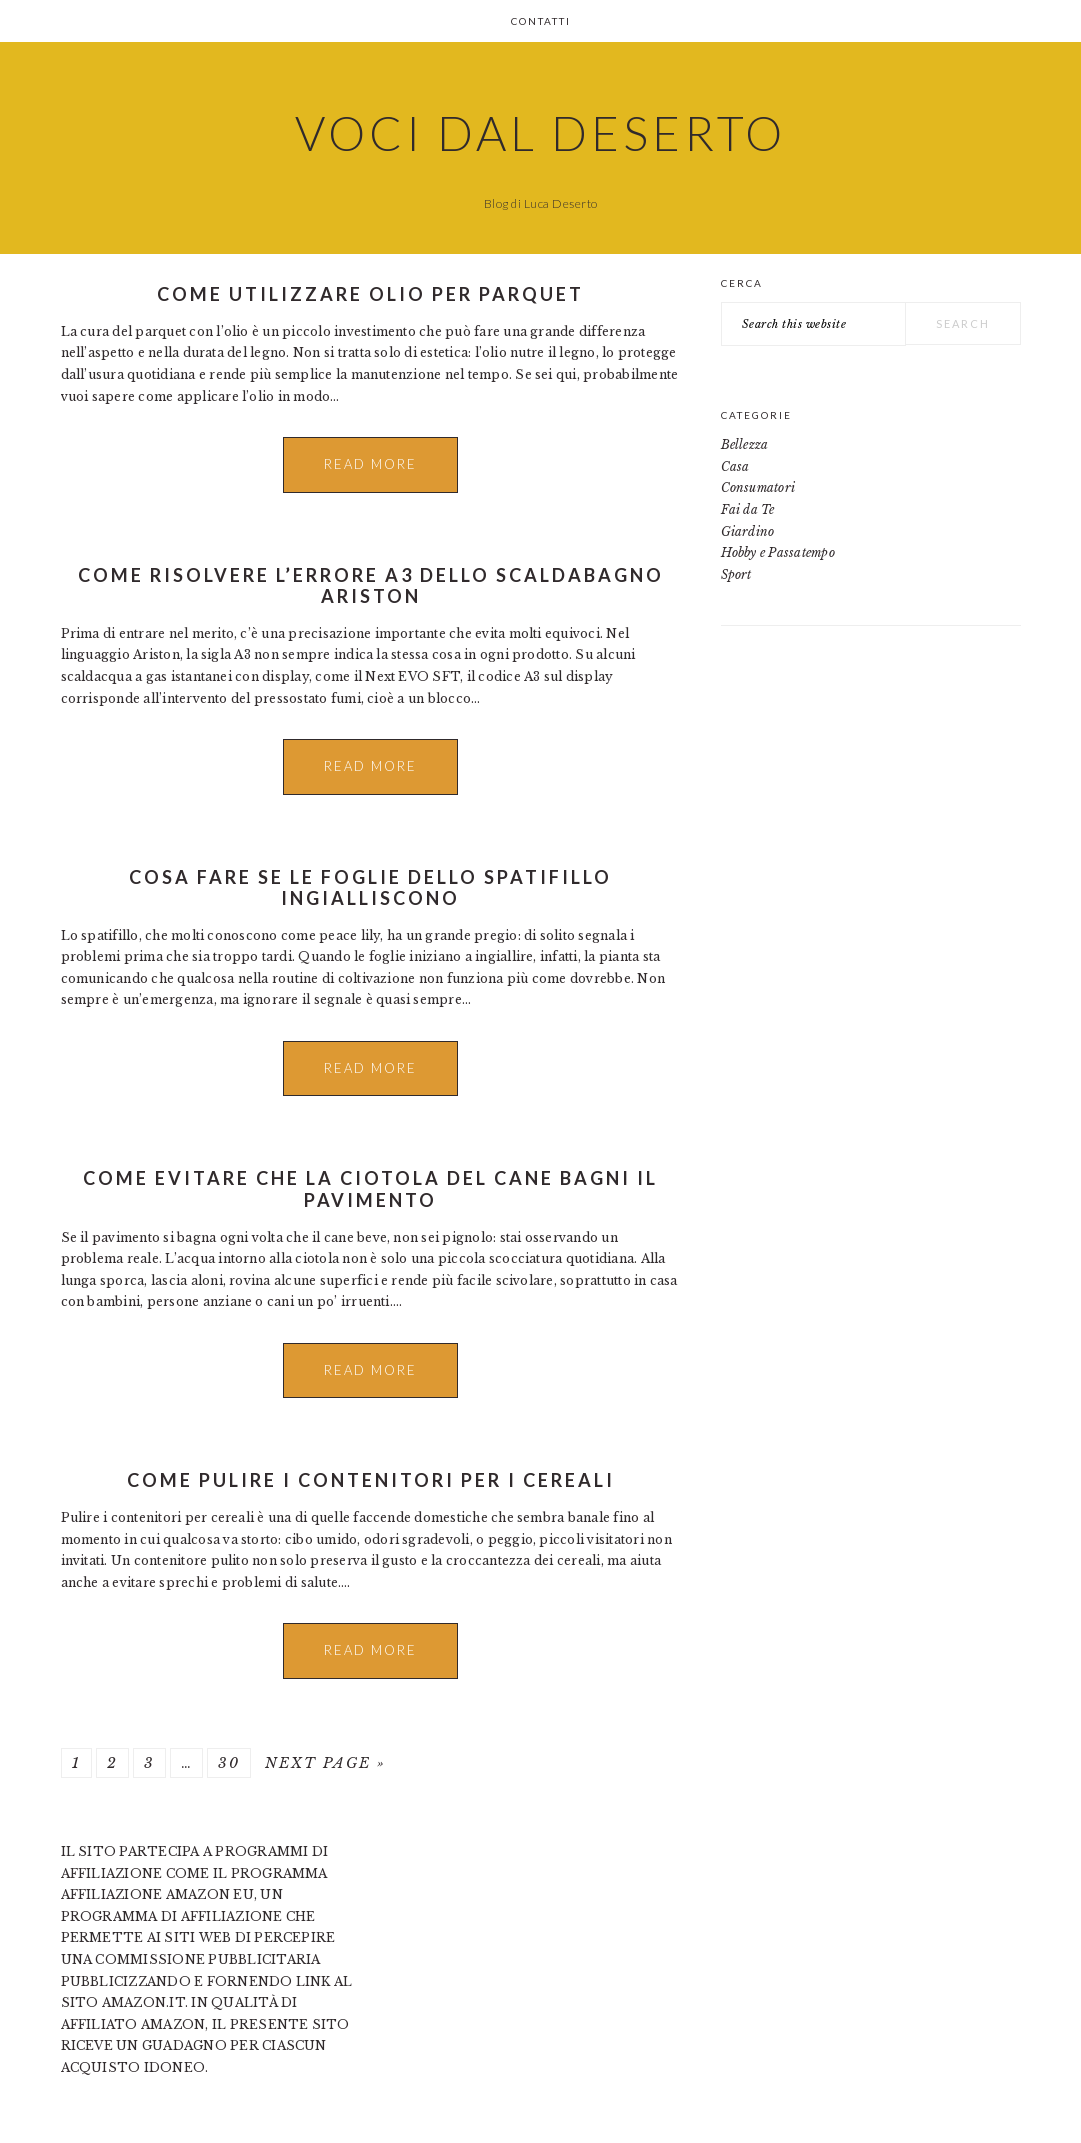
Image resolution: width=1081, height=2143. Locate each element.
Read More (370, 464)
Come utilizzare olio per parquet (370, 294)
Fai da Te (748, 509)
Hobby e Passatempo (778, 552)
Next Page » (325, 1763)
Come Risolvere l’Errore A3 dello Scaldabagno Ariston (371, 586)
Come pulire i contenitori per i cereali (371, 1480)
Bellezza (745, 444)
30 (229, 1763)
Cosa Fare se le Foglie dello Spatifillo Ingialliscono (370, 888)
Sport (736, 574)
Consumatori (758, 487)
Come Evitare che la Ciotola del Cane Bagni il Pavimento (370, 1189)
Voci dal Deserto (540, 133)
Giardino (748, 531)
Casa (735, 466)
